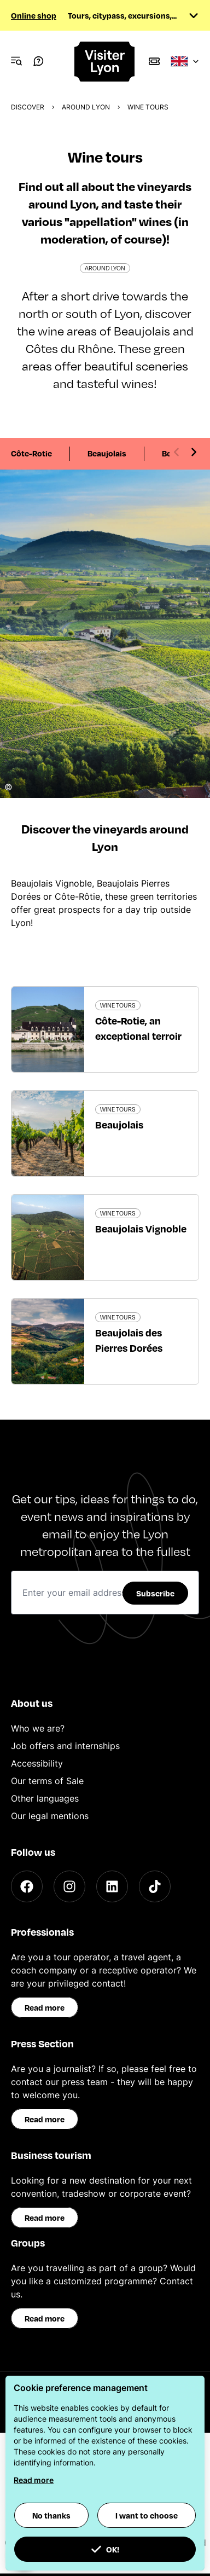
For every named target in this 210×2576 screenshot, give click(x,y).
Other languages (45, 1798)
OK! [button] (105, 2549)
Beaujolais (107, 453)
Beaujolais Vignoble (140, 1228)
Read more (45, 2007)
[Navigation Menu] (16, 61)
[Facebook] (27, 1886)
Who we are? (38, 1728)
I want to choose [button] (146, 2515)
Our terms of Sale (47, 1780)
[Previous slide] (176, 452)
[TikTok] (155, 1886)
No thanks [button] (51, 2515)
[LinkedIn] (112, 1886)
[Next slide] (193, 452)
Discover (27, 107)
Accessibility (37, 1763)
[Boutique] (154, 61)
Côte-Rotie (31, 453)
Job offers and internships (65, 1745)
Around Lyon (86, 107)
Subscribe (155, 1593)
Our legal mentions (50, 1815)
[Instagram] (69, 1886)
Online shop (33, 15)
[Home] (105, 62)
